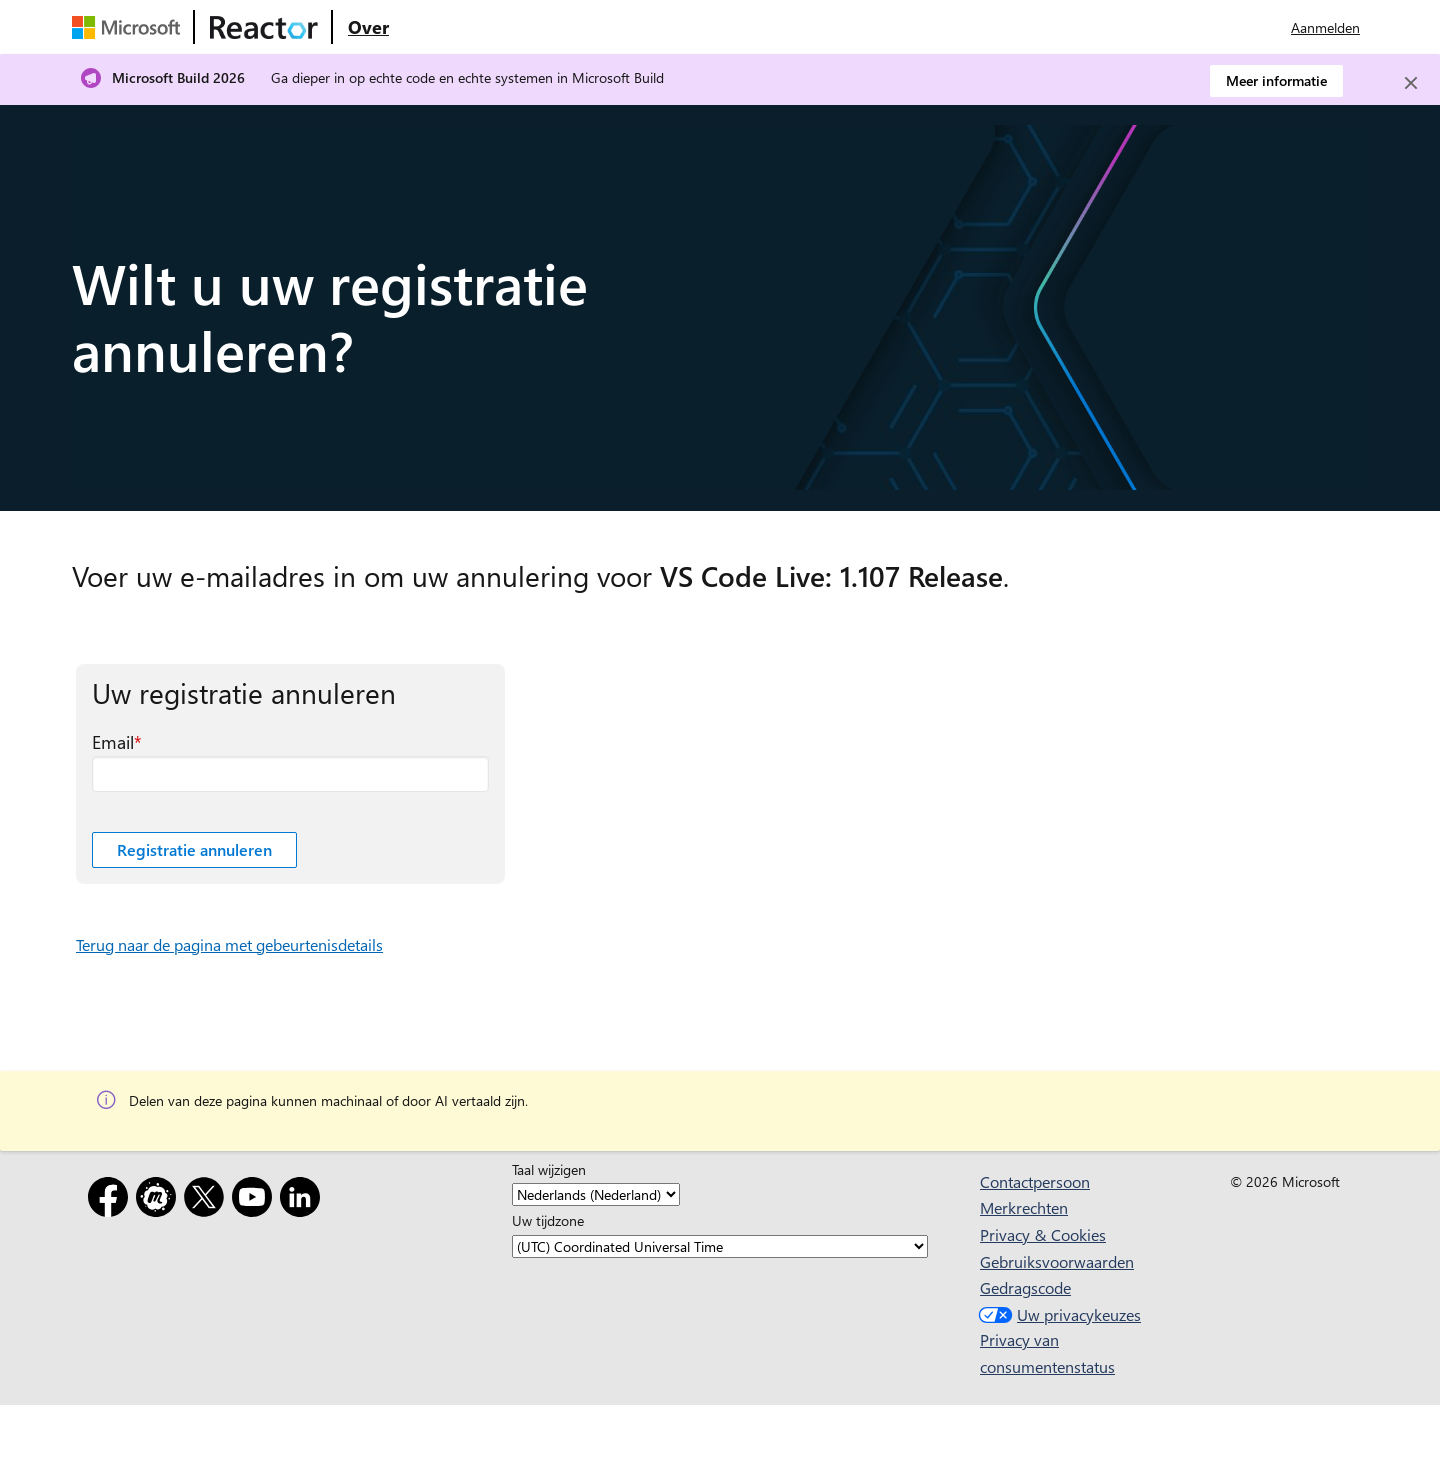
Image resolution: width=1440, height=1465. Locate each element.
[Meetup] (160, 1200)
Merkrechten (1024, 1207)
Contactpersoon (1035, 1181)
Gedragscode (1025, 1287)
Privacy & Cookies (1043, 1234)
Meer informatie (1276, 80)
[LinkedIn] (304, 1200)
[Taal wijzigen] (596, 1194)
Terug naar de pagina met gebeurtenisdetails (229, 944)
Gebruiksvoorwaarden (1057, 1261)
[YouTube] (256, 1200)
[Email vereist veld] (290, 774)
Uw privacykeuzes (1057, 1314)
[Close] (1411, 83)
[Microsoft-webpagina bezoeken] (130, 27)
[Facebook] (112, 1200)
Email (113, 742)
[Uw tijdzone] (720, 1246)
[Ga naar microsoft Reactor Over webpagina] (368, 27)
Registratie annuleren (194, 849)
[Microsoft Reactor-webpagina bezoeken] (264, 27)
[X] (208, 1200)
